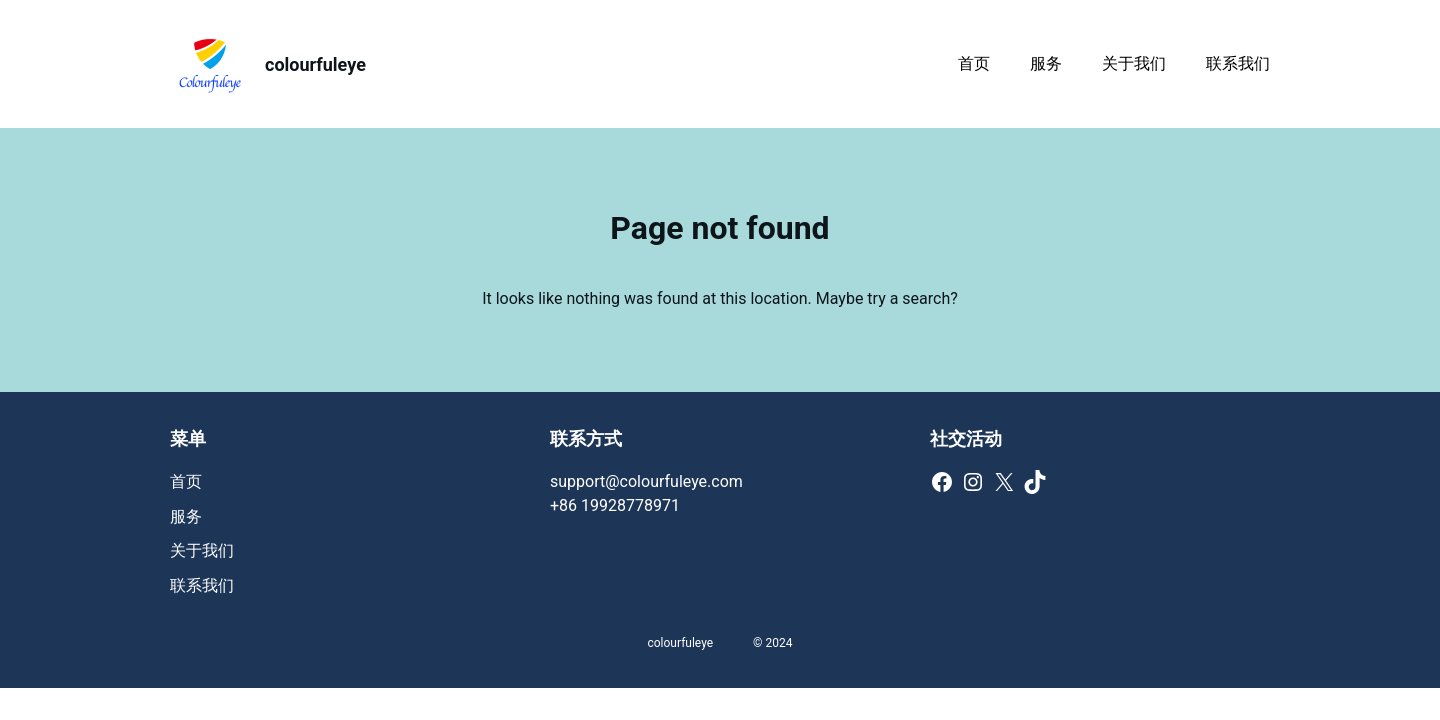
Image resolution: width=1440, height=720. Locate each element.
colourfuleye (315, 64)
